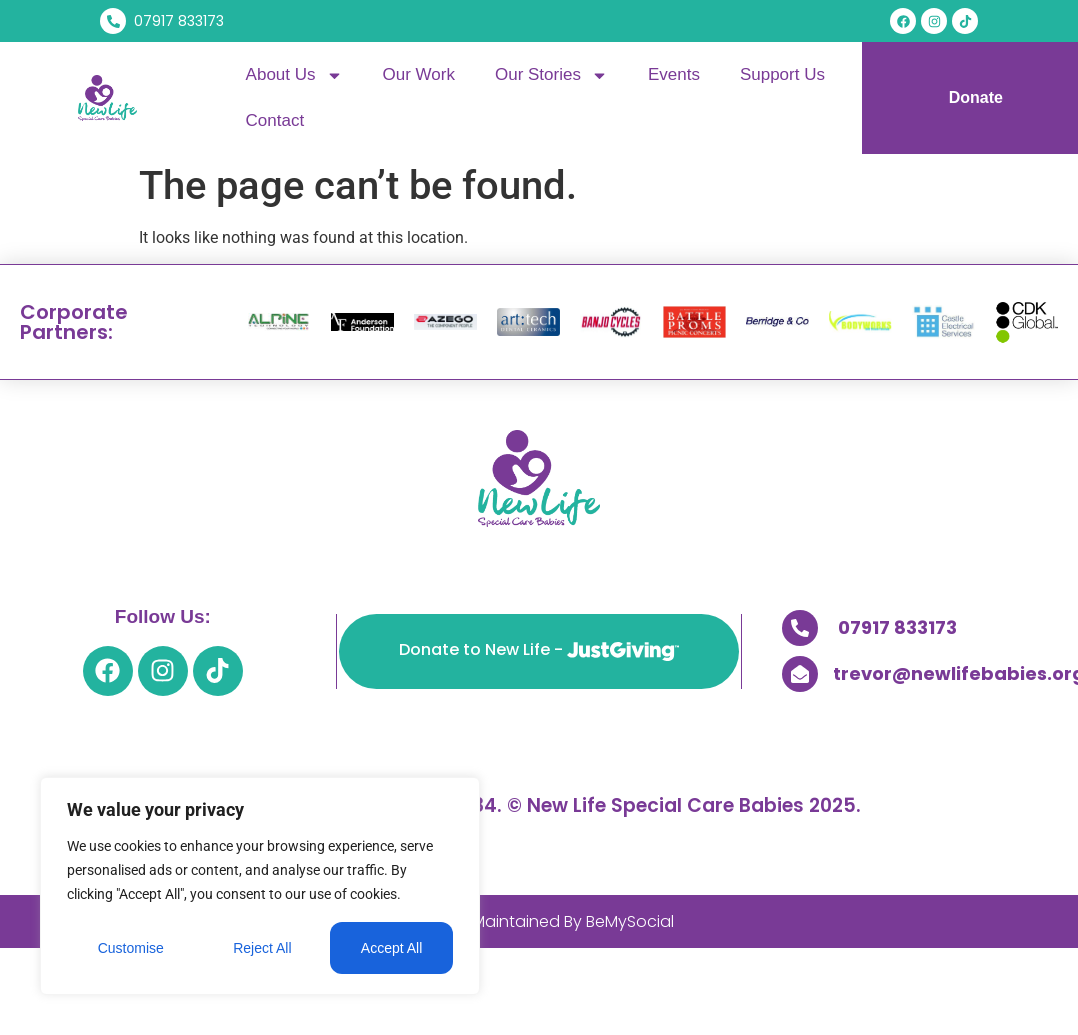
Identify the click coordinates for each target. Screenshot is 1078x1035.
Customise (131, 948)
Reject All (262, 948)
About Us (294, 75)
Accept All (391, 948)
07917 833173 (897, 627)
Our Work (419, 74)
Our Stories (551, 75)
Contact (275, 120)
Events (674, 74)
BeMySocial (630, 921)
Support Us (782, 74)
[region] (260, 886)
